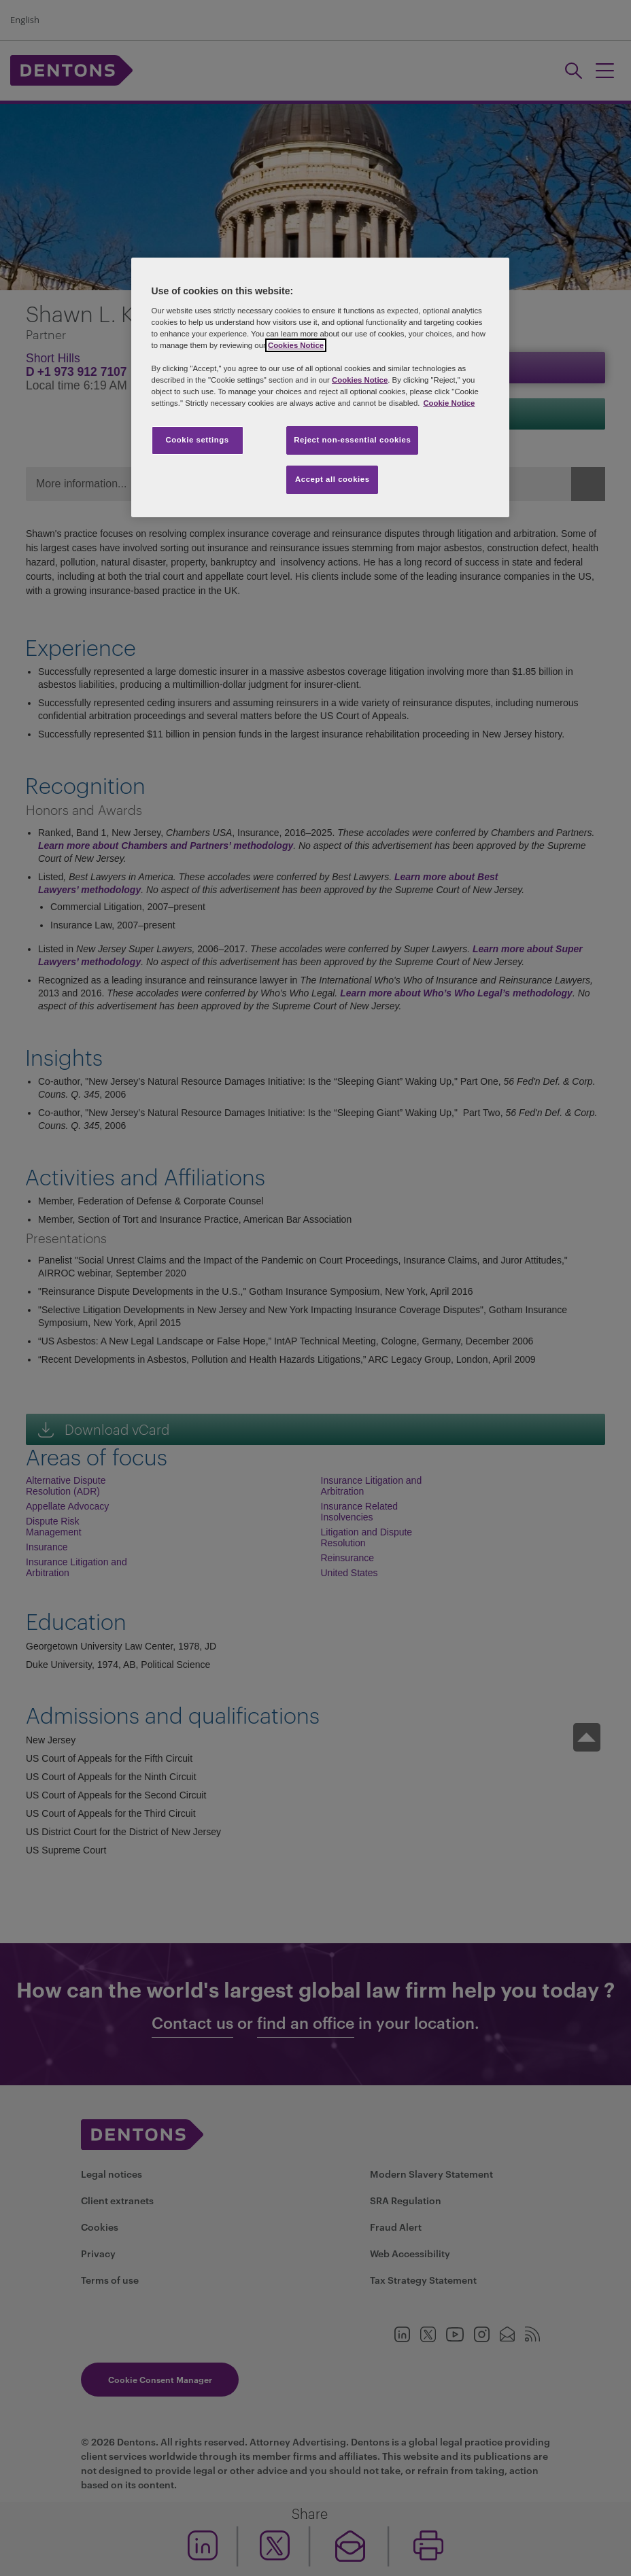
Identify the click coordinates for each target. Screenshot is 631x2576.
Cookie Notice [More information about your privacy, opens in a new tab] (449, 403)
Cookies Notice (296, 345)
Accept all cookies (332, 479)
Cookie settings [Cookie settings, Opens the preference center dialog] (196, 440)
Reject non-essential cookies (352, 440)
